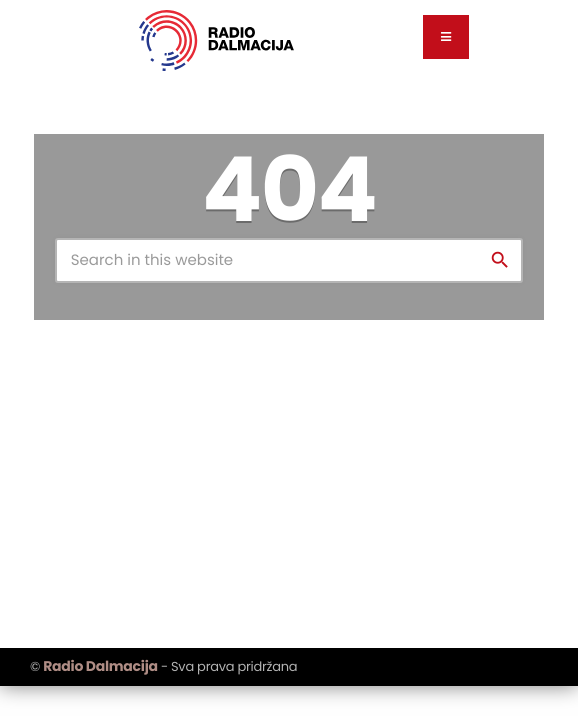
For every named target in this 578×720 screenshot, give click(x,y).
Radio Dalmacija (100, 666)
